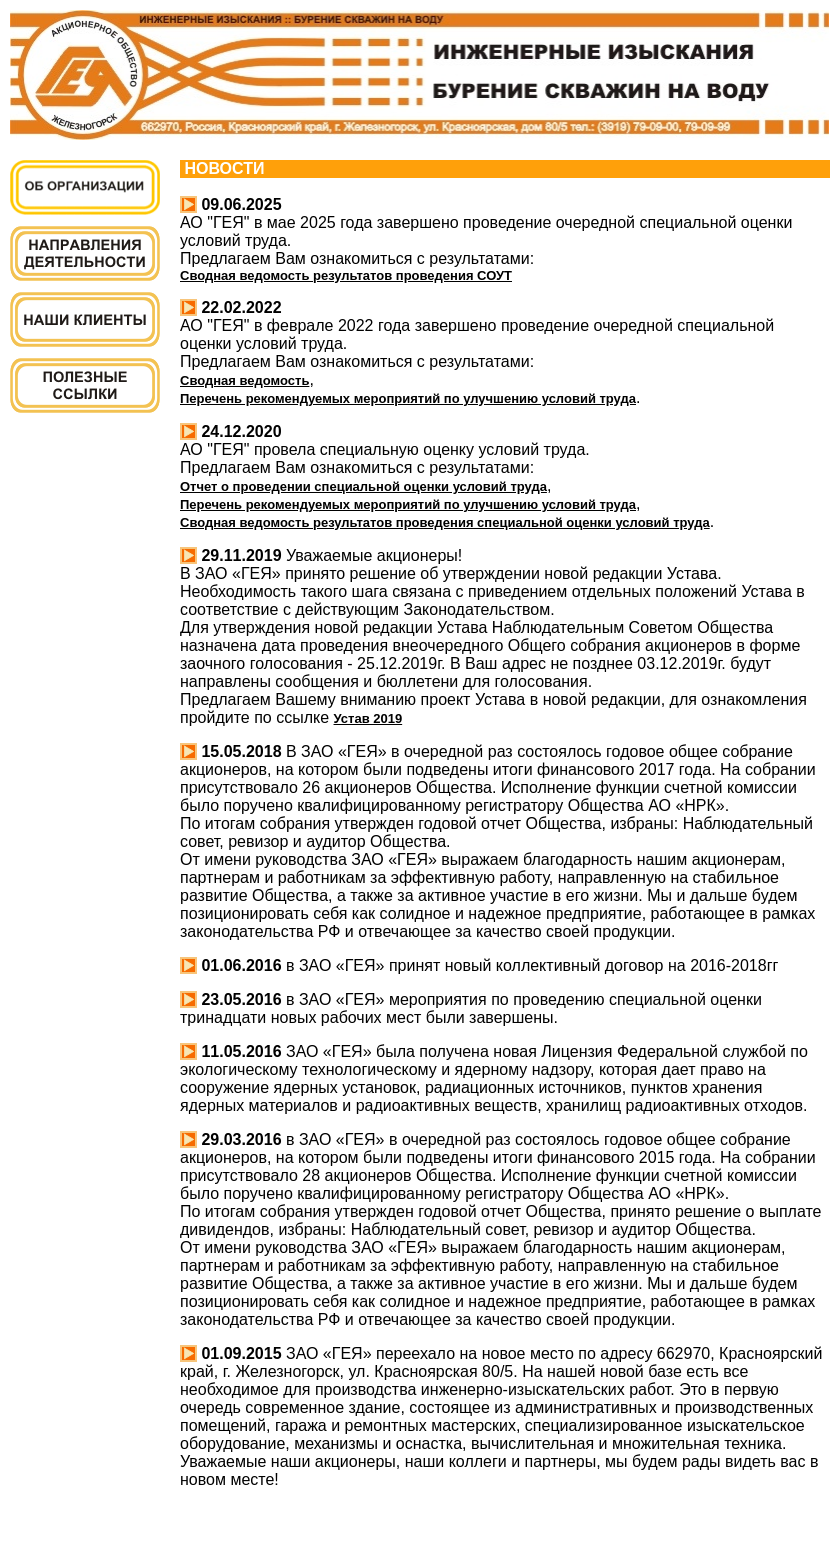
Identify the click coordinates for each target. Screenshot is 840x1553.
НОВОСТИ (222, 168)
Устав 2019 (368, 718)
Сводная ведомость (244, 380)
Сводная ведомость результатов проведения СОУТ (346, 275)
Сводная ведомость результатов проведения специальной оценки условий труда (445, 522)
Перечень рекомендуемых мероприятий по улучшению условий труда (408, 398)
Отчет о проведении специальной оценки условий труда (363, 486)
